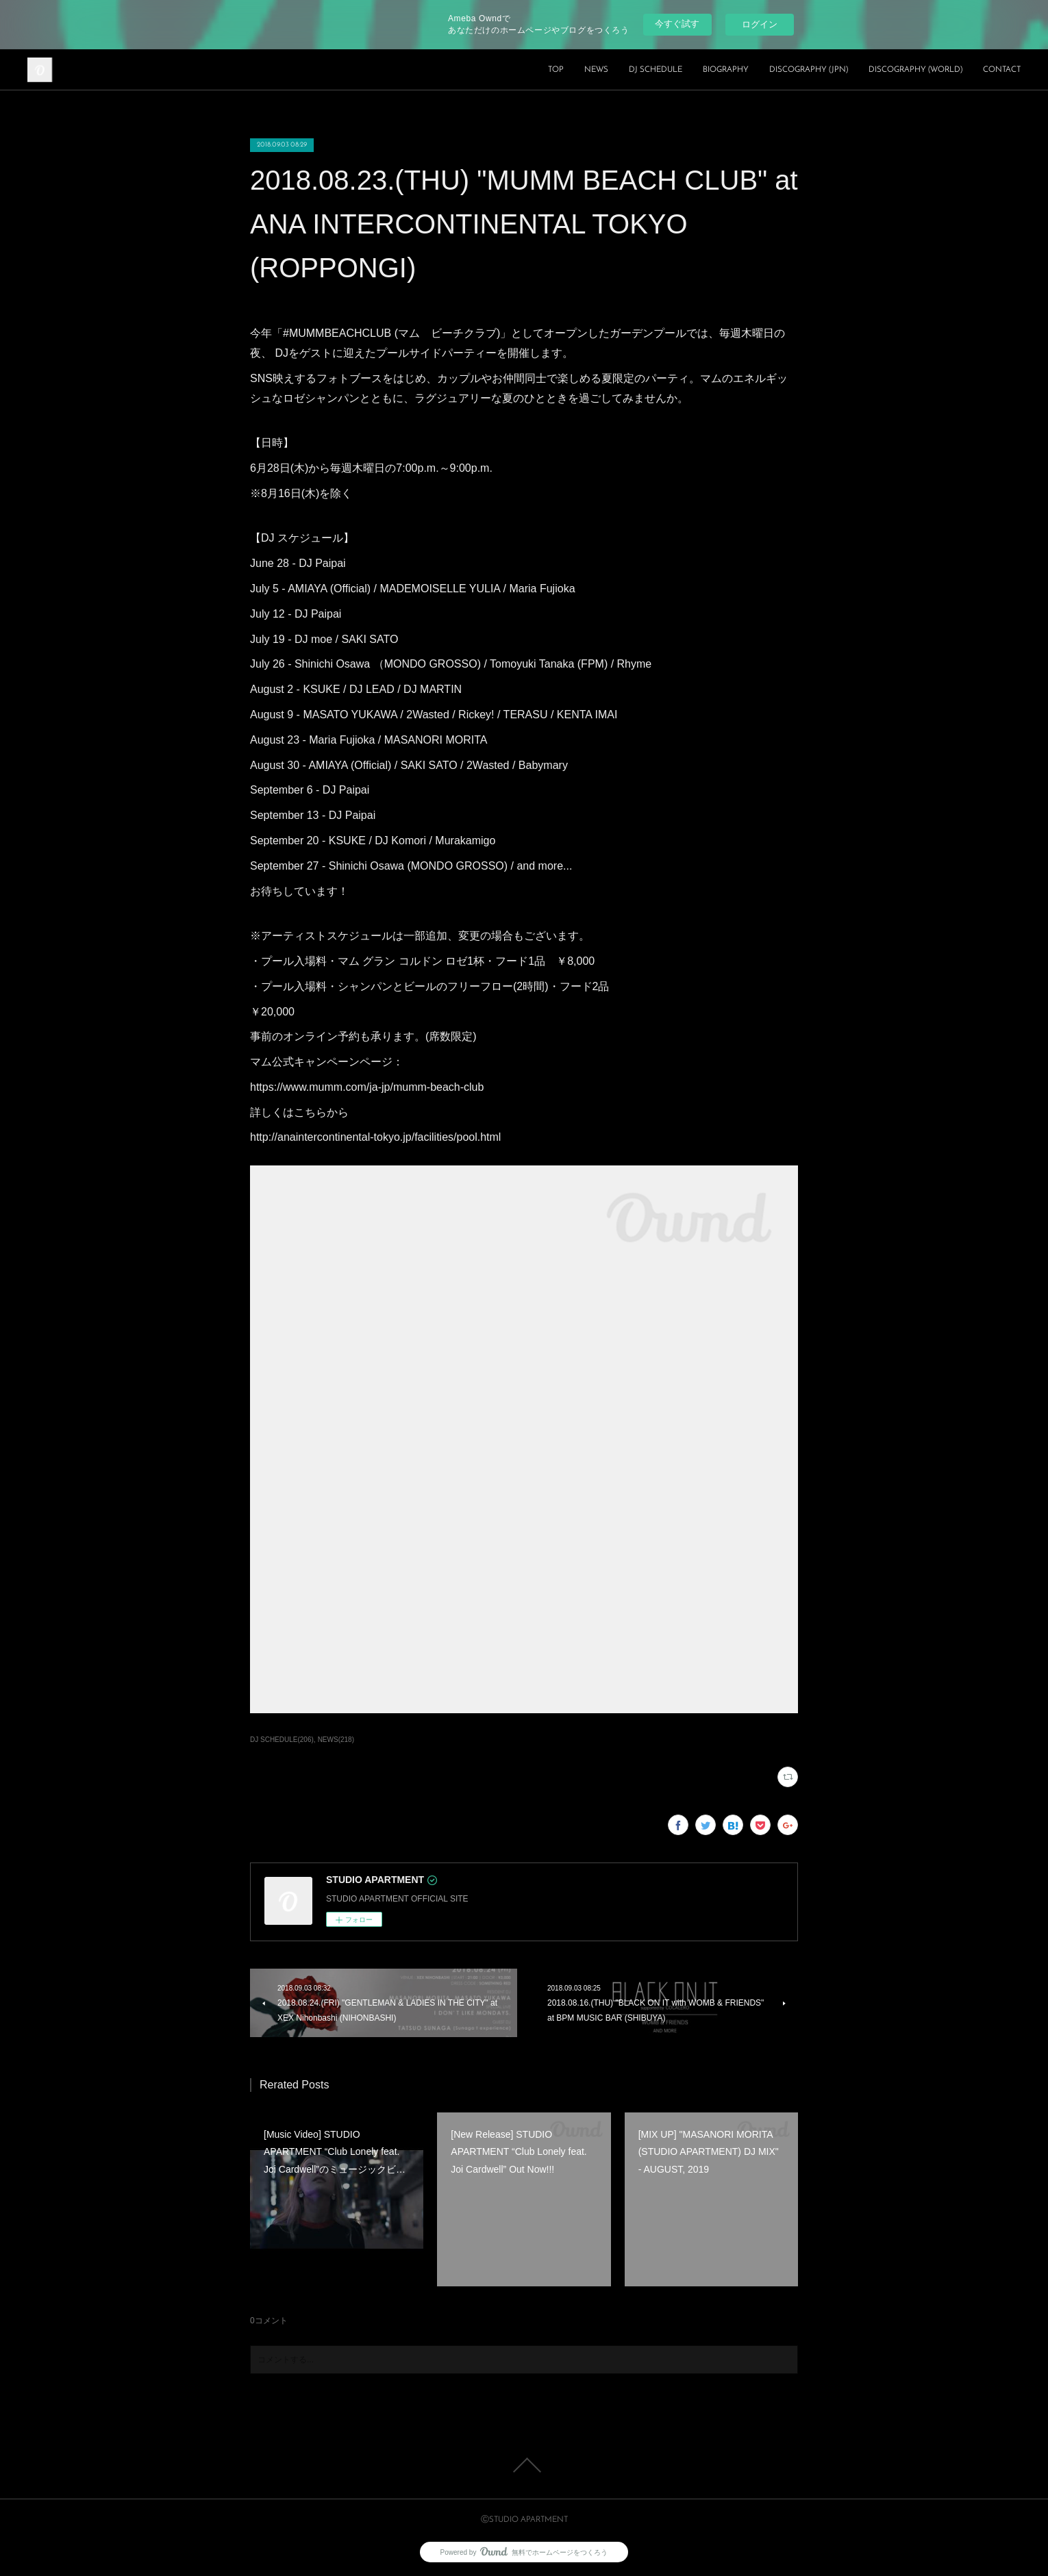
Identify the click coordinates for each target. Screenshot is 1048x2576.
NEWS (596, 70)
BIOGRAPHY (726, 70)
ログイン (759, 24)
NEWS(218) (336, 1739)
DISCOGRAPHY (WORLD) (915, 70)
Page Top (524, 2465)
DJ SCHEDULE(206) (282, 1739)
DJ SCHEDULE (655, 70)
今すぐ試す (677, 23)
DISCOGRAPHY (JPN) (808, 70)
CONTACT (1002, 70)
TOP (556, 70)
